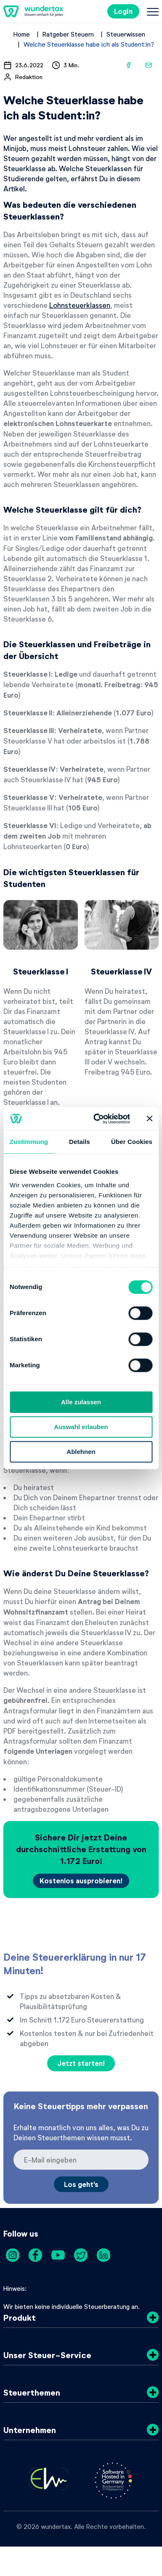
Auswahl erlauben (81, 1426)
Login (123, 11)
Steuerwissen (125, 34)
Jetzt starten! (81, 2063)
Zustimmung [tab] (29, 1141)
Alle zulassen (81, 1402)
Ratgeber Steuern (68, 34)
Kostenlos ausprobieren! (81, 1880)
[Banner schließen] (149, 1119)
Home (21, 34)
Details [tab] (79, 1141)
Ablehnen (80, 1451)
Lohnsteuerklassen (79, 305)
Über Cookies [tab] (131, 1141)
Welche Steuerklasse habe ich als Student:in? (89, 44)
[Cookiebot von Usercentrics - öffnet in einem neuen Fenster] (97, 1118)
